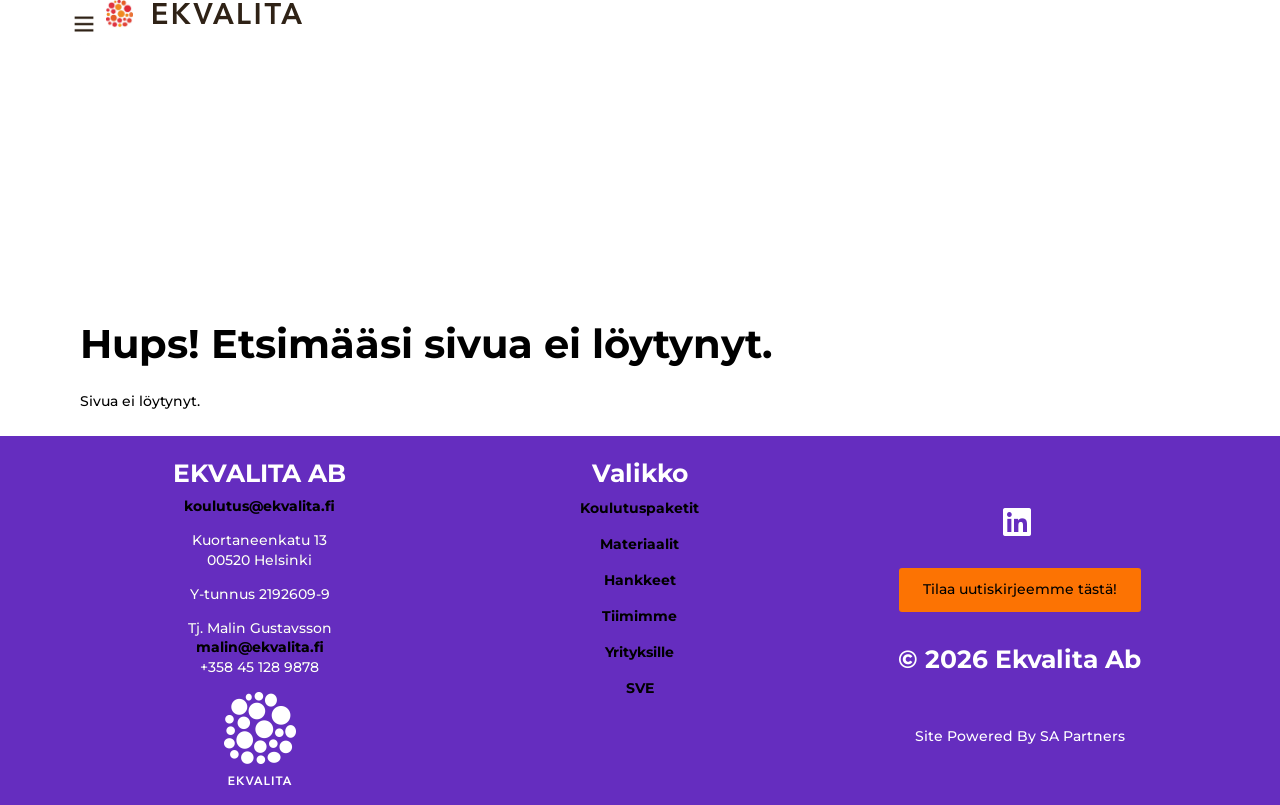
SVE (640, 688)
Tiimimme (639, 616)
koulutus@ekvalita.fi (259, 506)
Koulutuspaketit (639, 508)
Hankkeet (640, 580)
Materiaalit (639, 544)
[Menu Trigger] (84, 31)
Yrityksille (639, 652)
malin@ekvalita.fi (260, 647)
